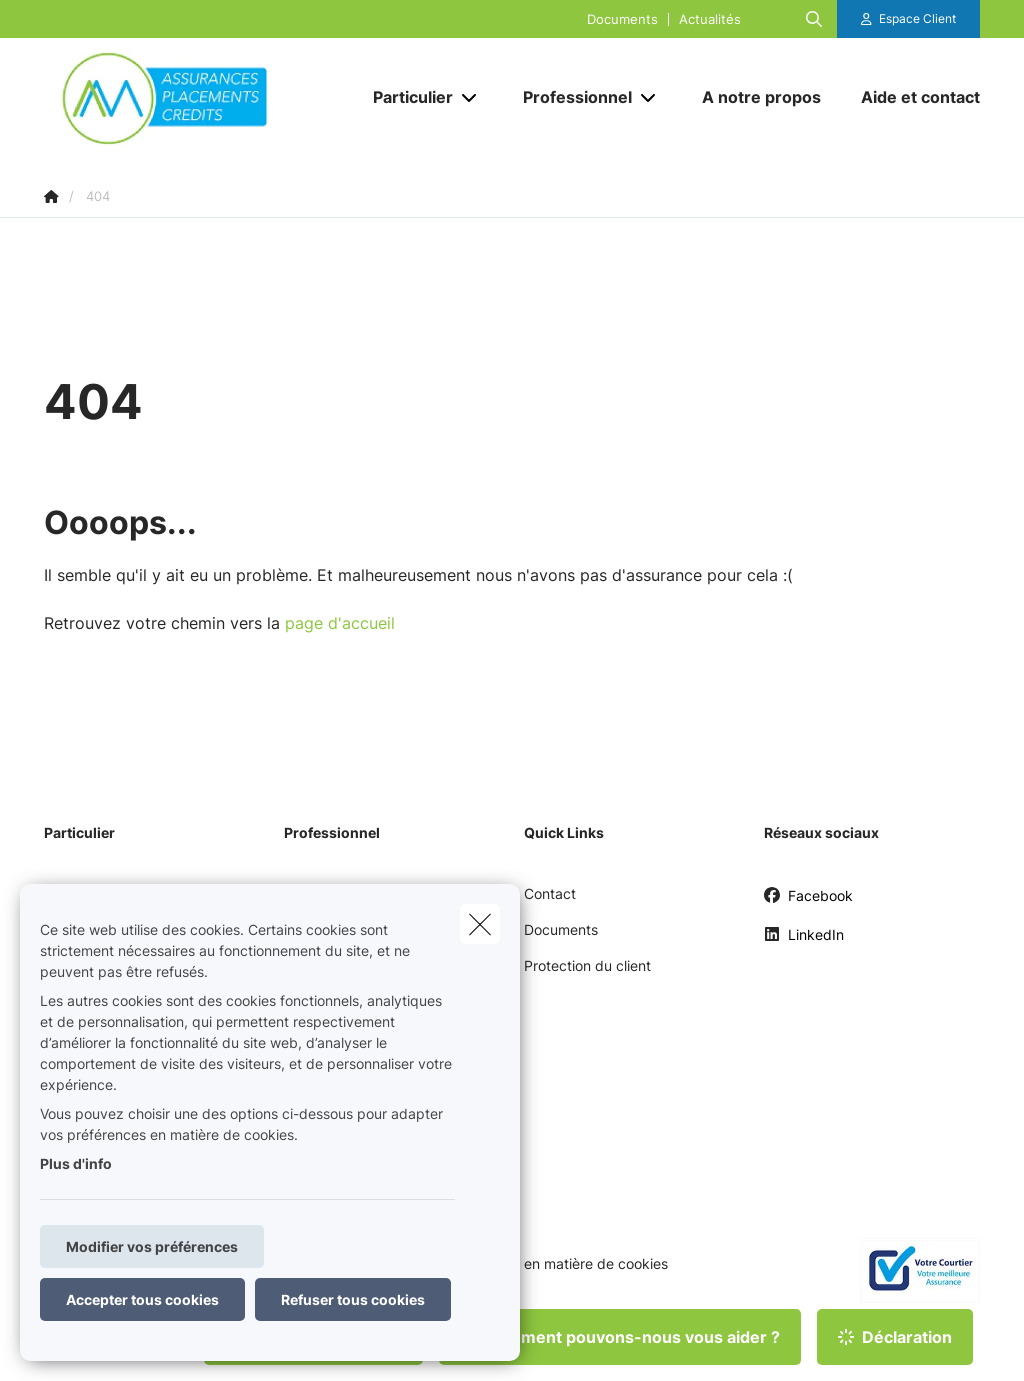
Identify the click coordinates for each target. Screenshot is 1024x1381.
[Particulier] (405, 97)
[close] (480, 924)
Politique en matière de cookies (566, 1264)
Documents (622, 19)
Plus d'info (76, 1163)
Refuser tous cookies (353, 1299)
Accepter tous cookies (142, 1299)
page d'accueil (340, 623)
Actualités (710, 19)
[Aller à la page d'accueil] (194, 97)
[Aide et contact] (910, 97)
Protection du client (587, 965)
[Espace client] (909, 19)
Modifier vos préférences (152, 1246)
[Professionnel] (570, 97)
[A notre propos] (761, 97)
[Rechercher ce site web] (814, 19)
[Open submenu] (470, 97)
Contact (550, 893)
